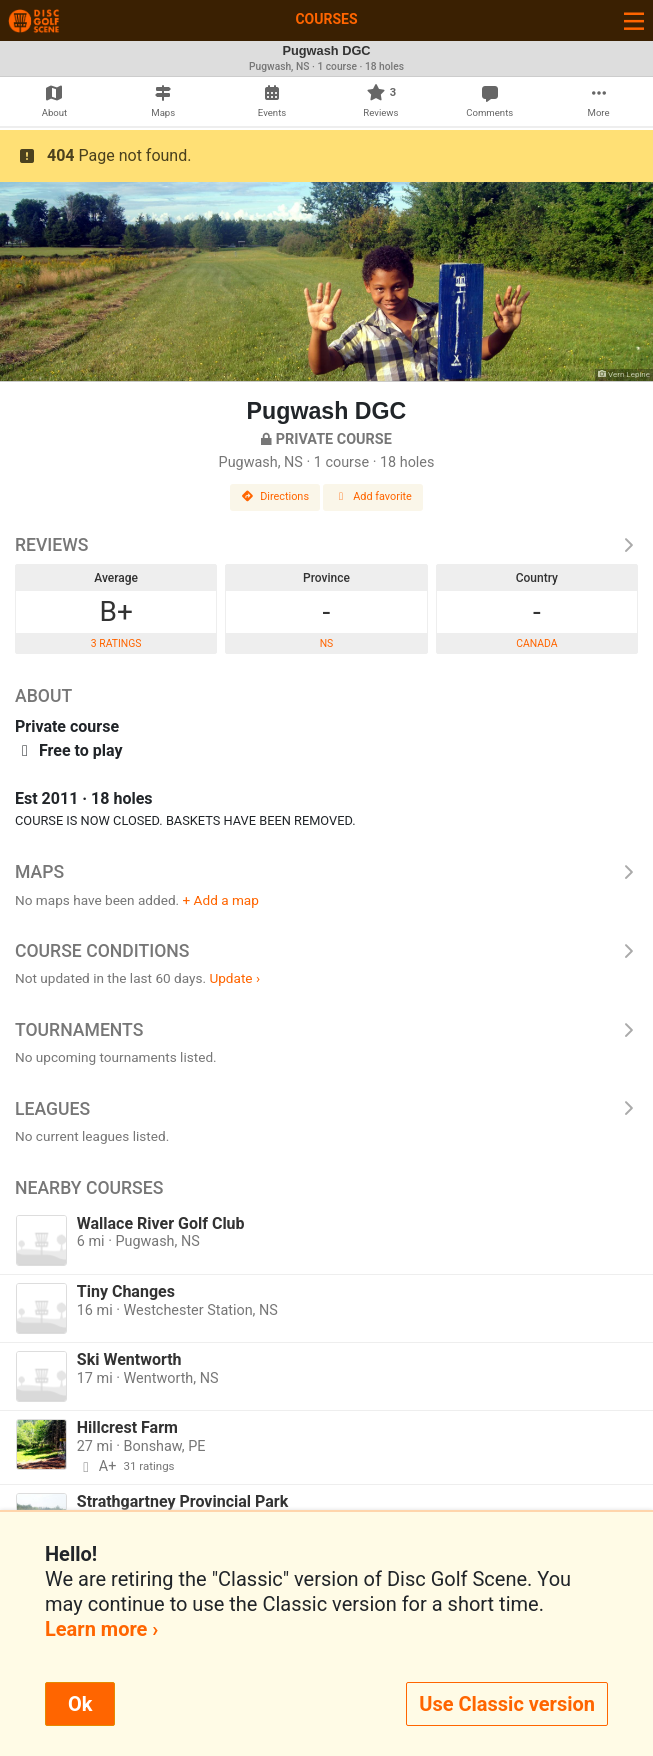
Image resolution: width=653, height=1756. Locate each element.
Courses (326, 19)
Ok (80, 1704)
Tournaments (326, 1030)
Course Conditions (326, 951)
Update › (234, 978)
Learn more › (101, 1629)
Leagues (326, 1109)
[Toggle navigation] (634, 20)
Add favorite (373, 496)
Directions (275, 496)
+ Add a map (221, 900)
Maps (326, 872)
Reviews (326, 545)
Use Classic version (507, 1704)
